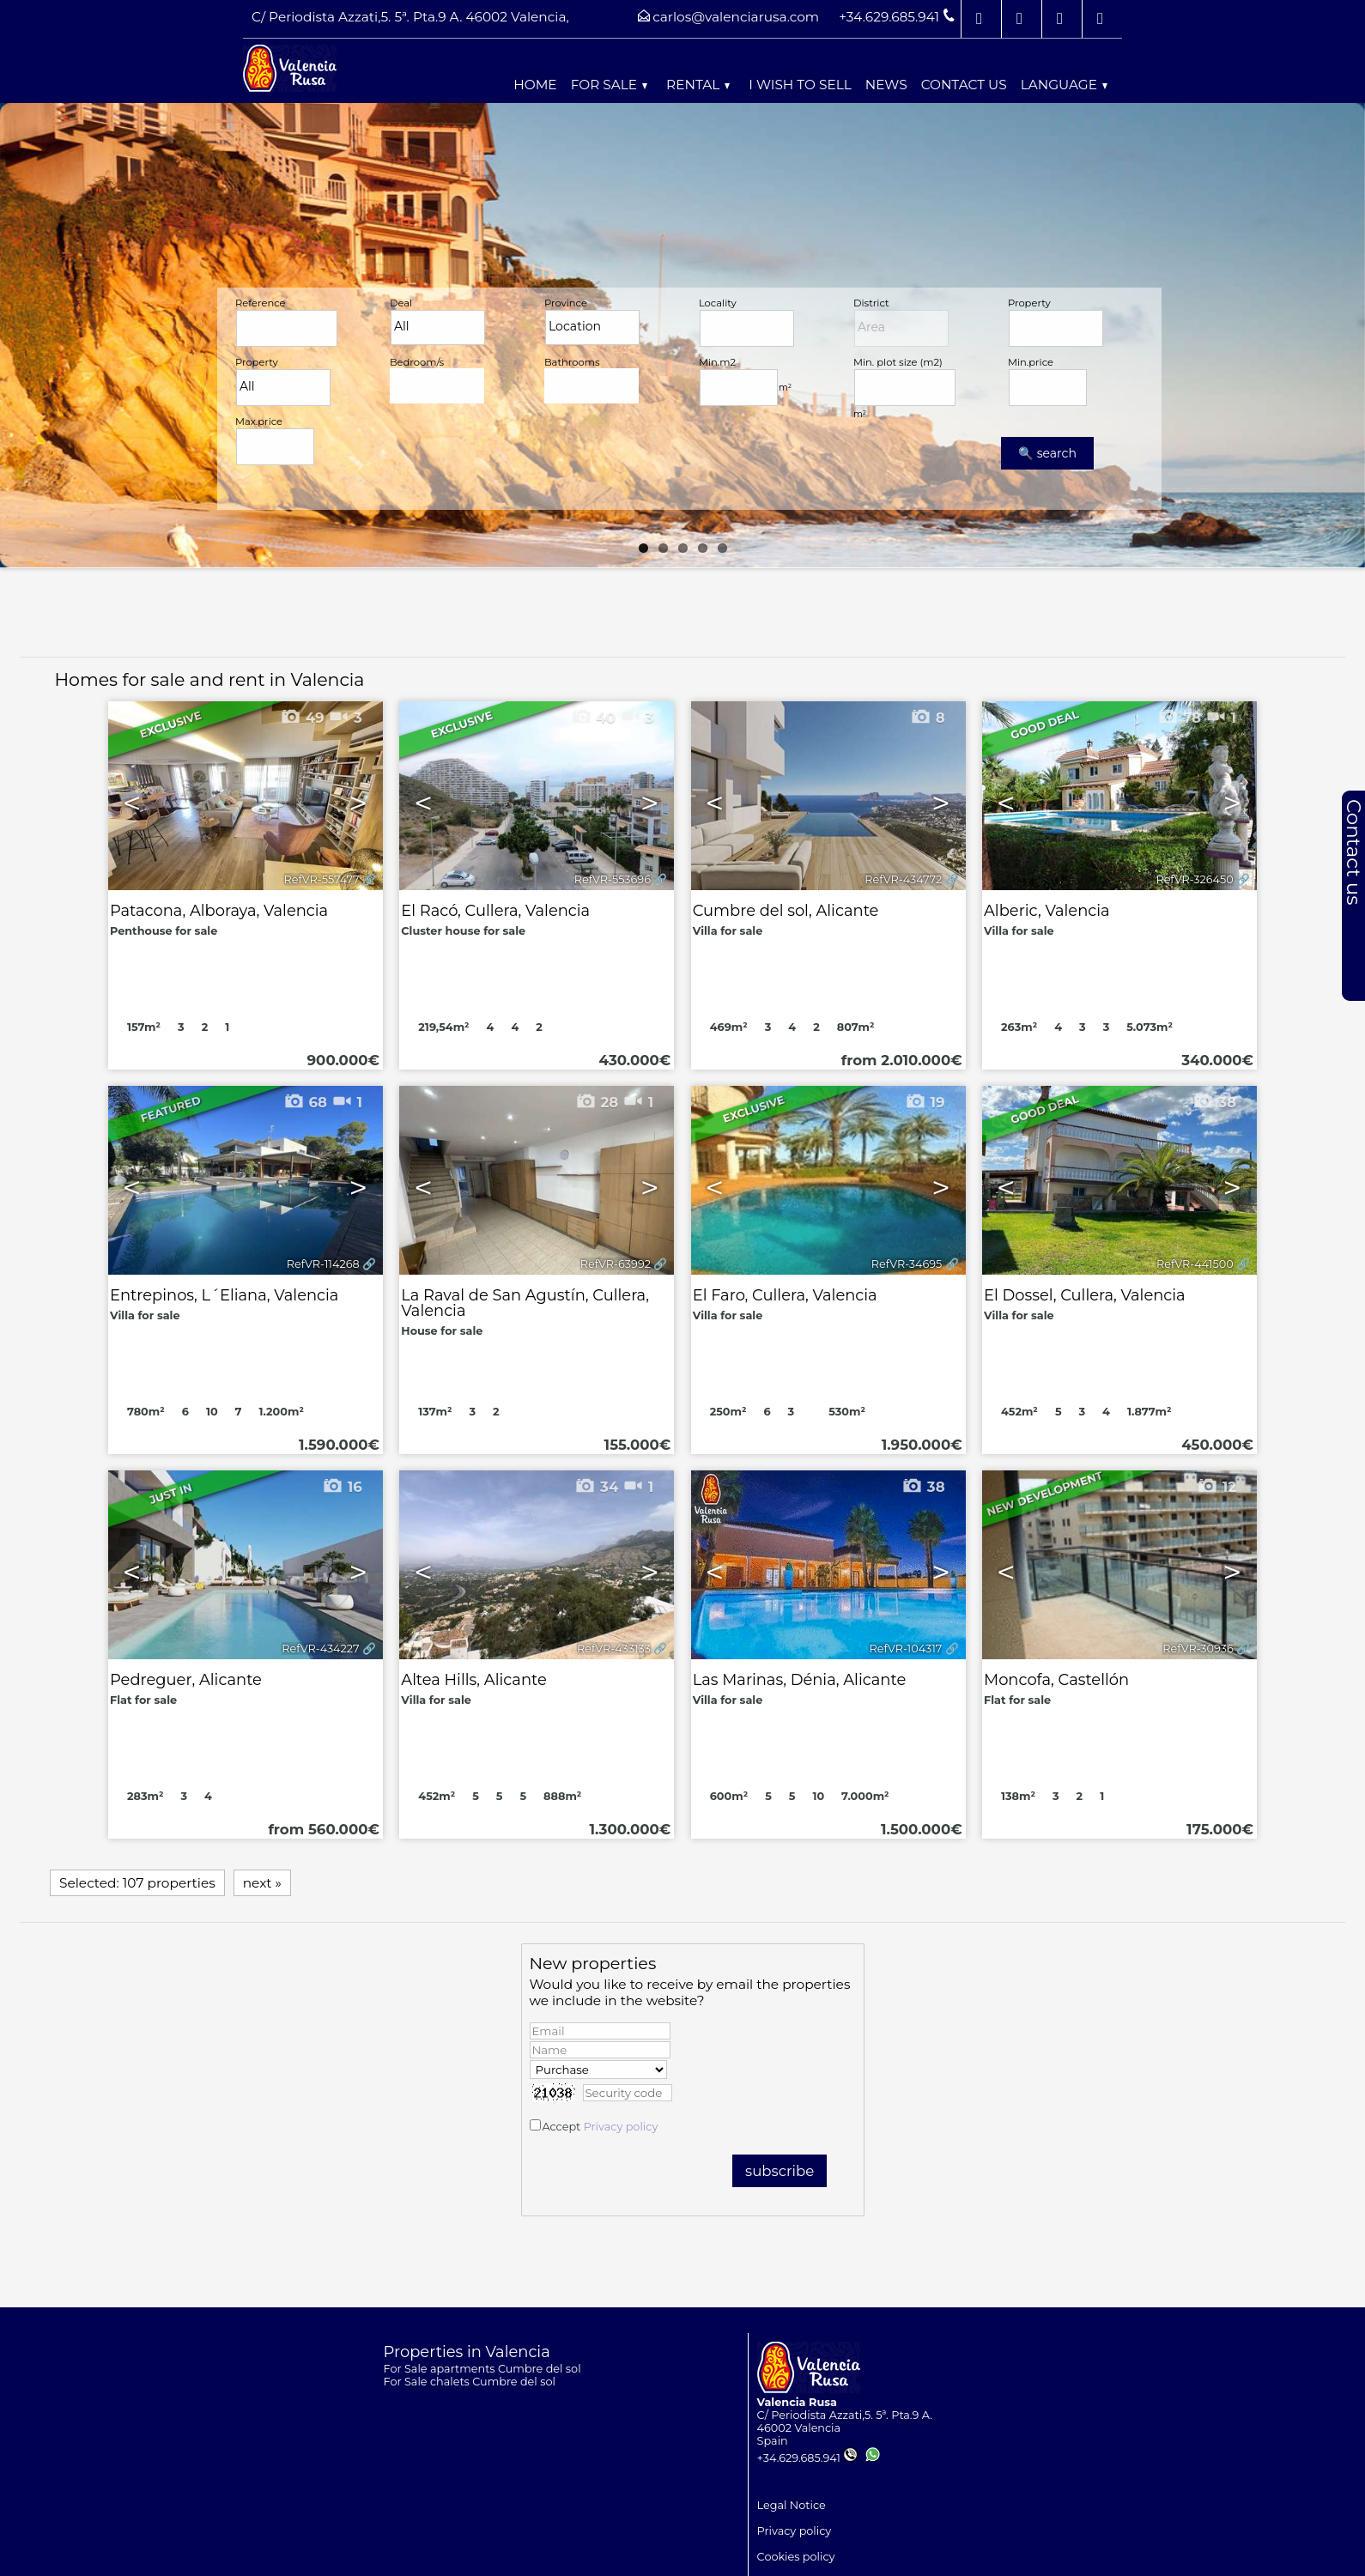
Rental (698, 84)
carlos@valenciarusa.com (735, 17)
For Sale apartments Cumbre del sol (482, 2368)
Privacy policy (621, 2126)
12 (1216, 1486)
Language (1064, 84)
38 (923, 1486)
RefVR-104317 (906, 1648)
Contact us (964, 84)
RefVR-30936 (1197, 1648)
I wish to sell (800, 84)
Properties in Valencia (467, 2352)
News (886, 84)
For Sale (609, 84)
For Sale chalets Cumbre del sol (469, 2381)
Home (534, 84)
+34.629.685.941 (807, 2458)
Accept (600, 2126)
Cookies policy (796, 2556)
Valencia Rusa (797, 2402)
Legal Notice (791, 2505)
